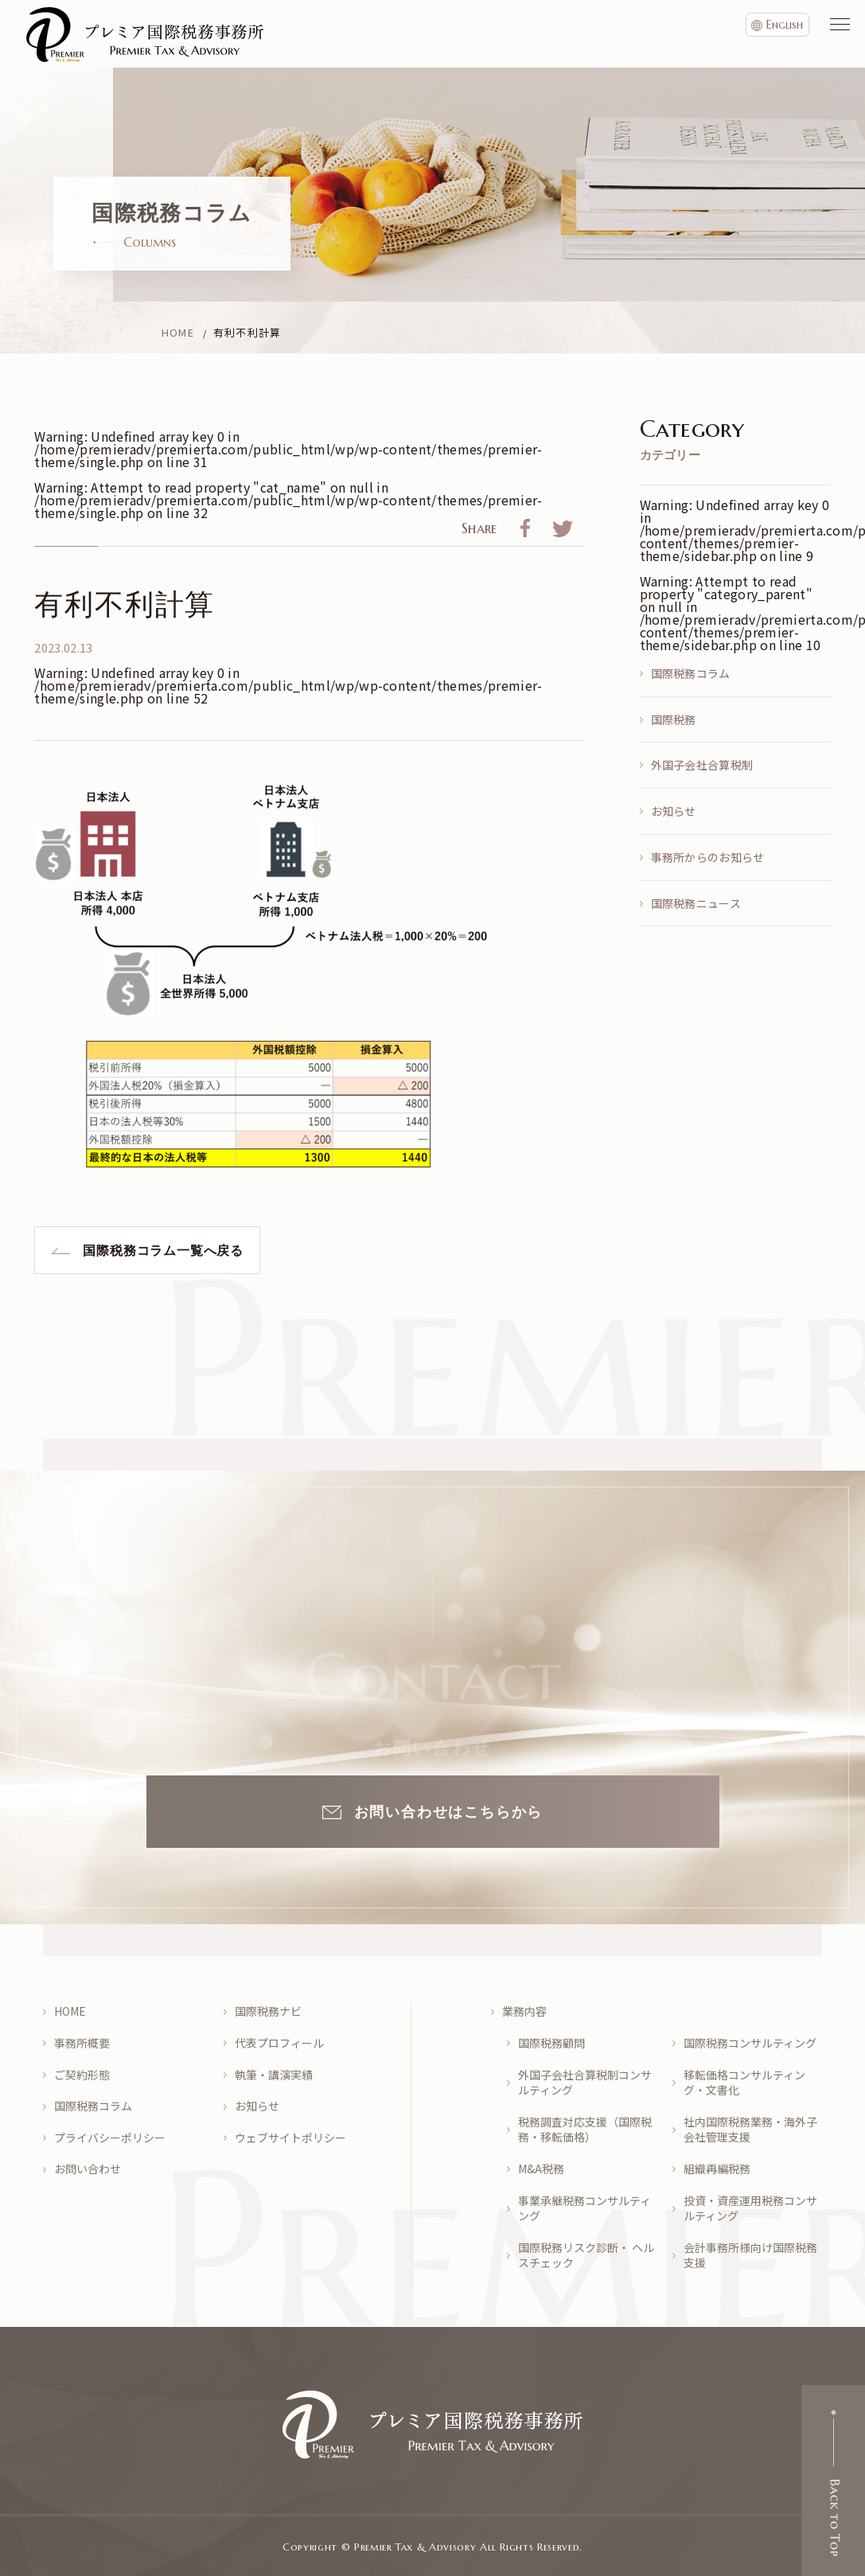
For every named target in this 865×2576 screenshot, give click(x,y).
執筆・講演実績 (274, 2075)
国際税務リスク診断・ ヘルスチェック (586, 2255)
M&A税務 (541, 2169)
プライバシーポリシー (110, 2137)
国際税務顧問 (551, 2043)
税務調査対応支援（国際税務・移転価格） (585, 2129)
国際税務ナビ (268, 2011)
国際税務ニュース (696, 903)
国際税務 (673, 719)
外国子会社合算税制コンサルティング (585, 2083)
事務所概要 (82, 2043)
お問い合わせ (87, 2169)
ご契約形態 (82, 2075)
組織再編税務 (717, 2169)
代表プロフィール (279, 2043)
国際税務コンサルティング (750, 2043)
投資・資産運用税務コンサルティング (750, 2208)
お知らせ (673, 811)
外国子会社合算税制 (702, 765)
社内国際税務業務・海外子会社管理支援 (750, 2129)
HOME (70, 2011)
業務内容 (524, 2011)
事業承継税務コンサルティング (584, 2208)
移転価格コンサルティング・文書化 (744, 2083)
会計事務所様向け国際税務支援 (750, 2255)
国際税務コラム (691, 673)
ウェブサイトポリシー (290, 2137)
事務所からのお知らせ (708, 857)
